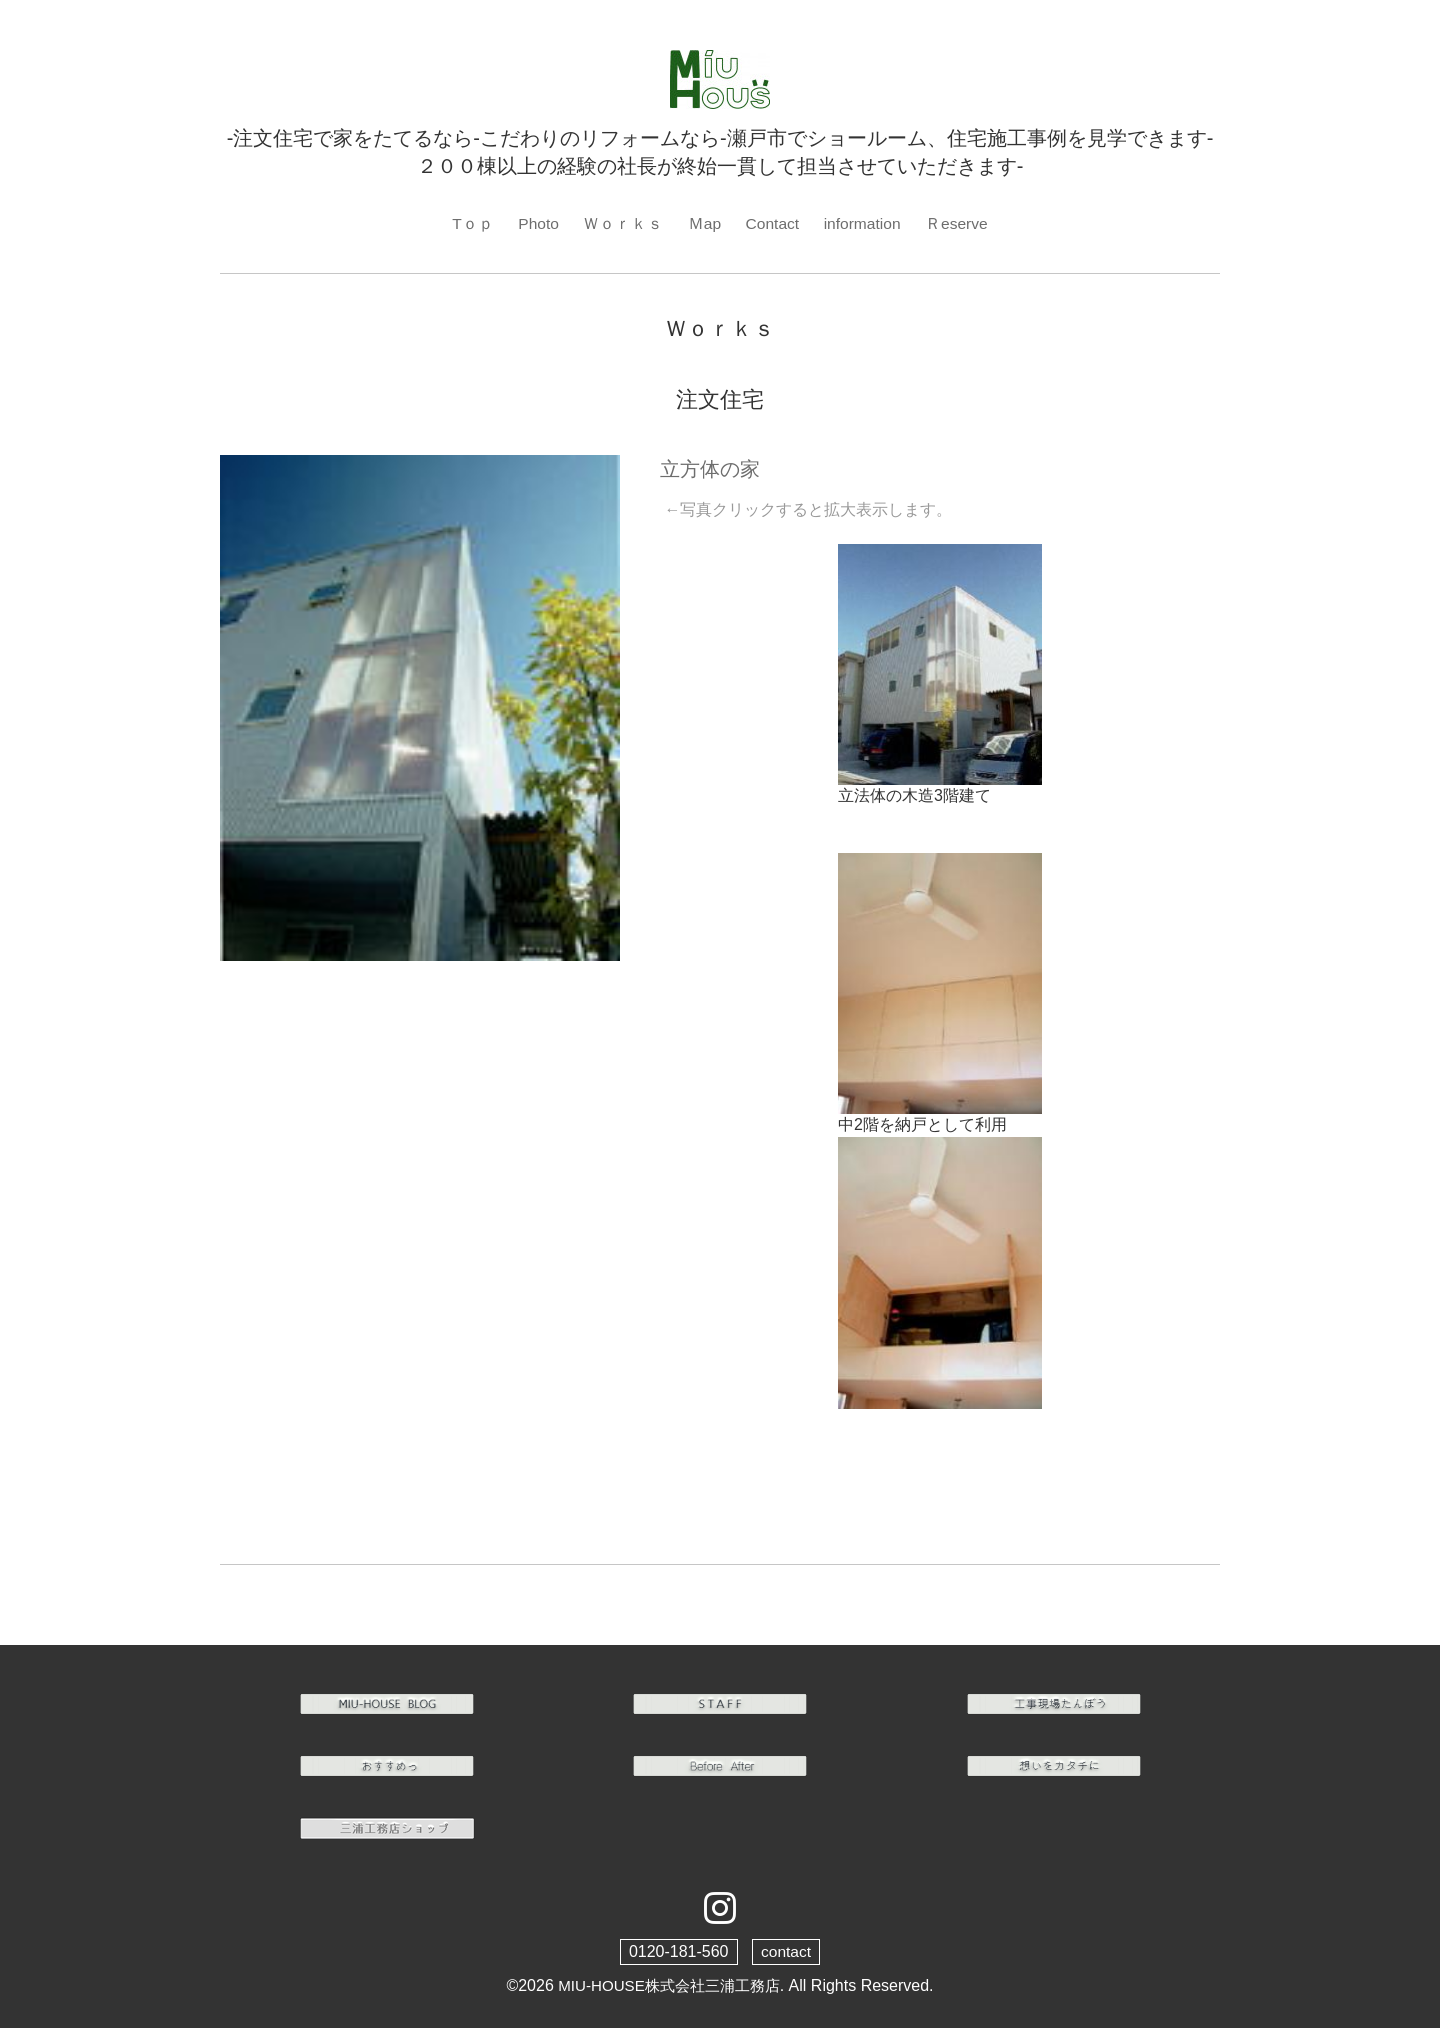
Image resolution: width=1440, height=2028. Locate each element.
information (863, 223)
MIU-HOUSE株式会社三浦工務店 (669, 1986)
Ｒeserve (959, 223)
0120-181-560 (678, 1952)
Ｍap (703, 223)
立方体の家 (710, 470)
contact (786, 1952)
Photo (536, 223)
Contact (771, 223)
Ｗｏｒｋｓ (621, 223)
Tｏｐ (470, 223)
